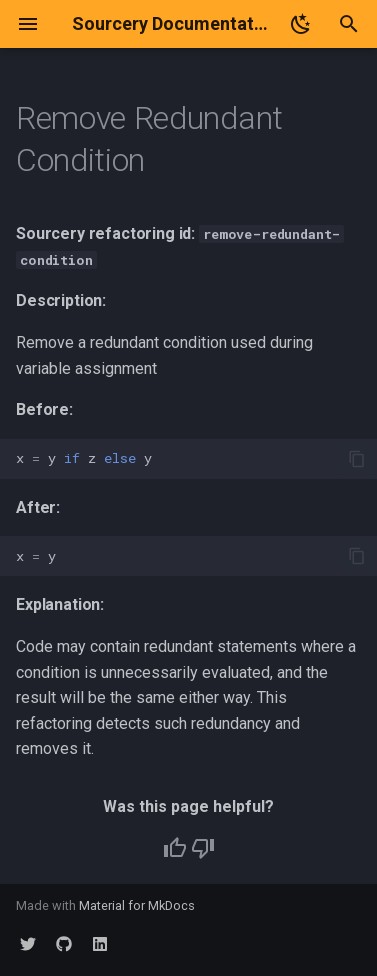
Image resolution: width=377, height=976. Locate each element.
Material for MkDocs (137, 905)
